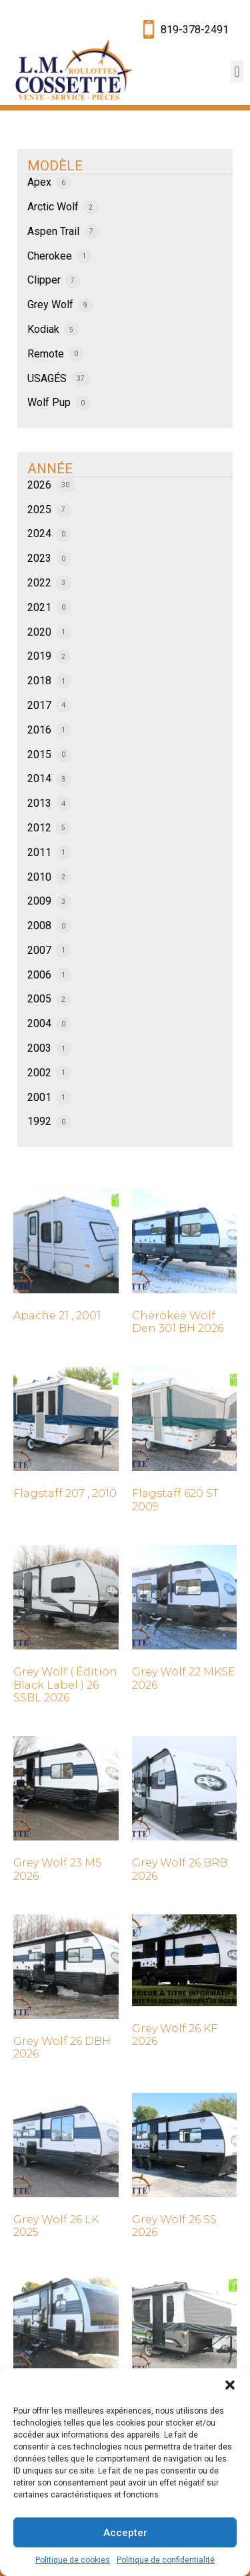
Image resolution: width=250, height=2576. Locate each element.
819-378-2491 (195, 29)
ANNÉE (50, 469)
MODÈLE (55, 166)
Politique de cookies (72, 2560)
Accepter (125, 2533)
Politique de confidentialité (166, 2560)
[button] (230, 2385)
